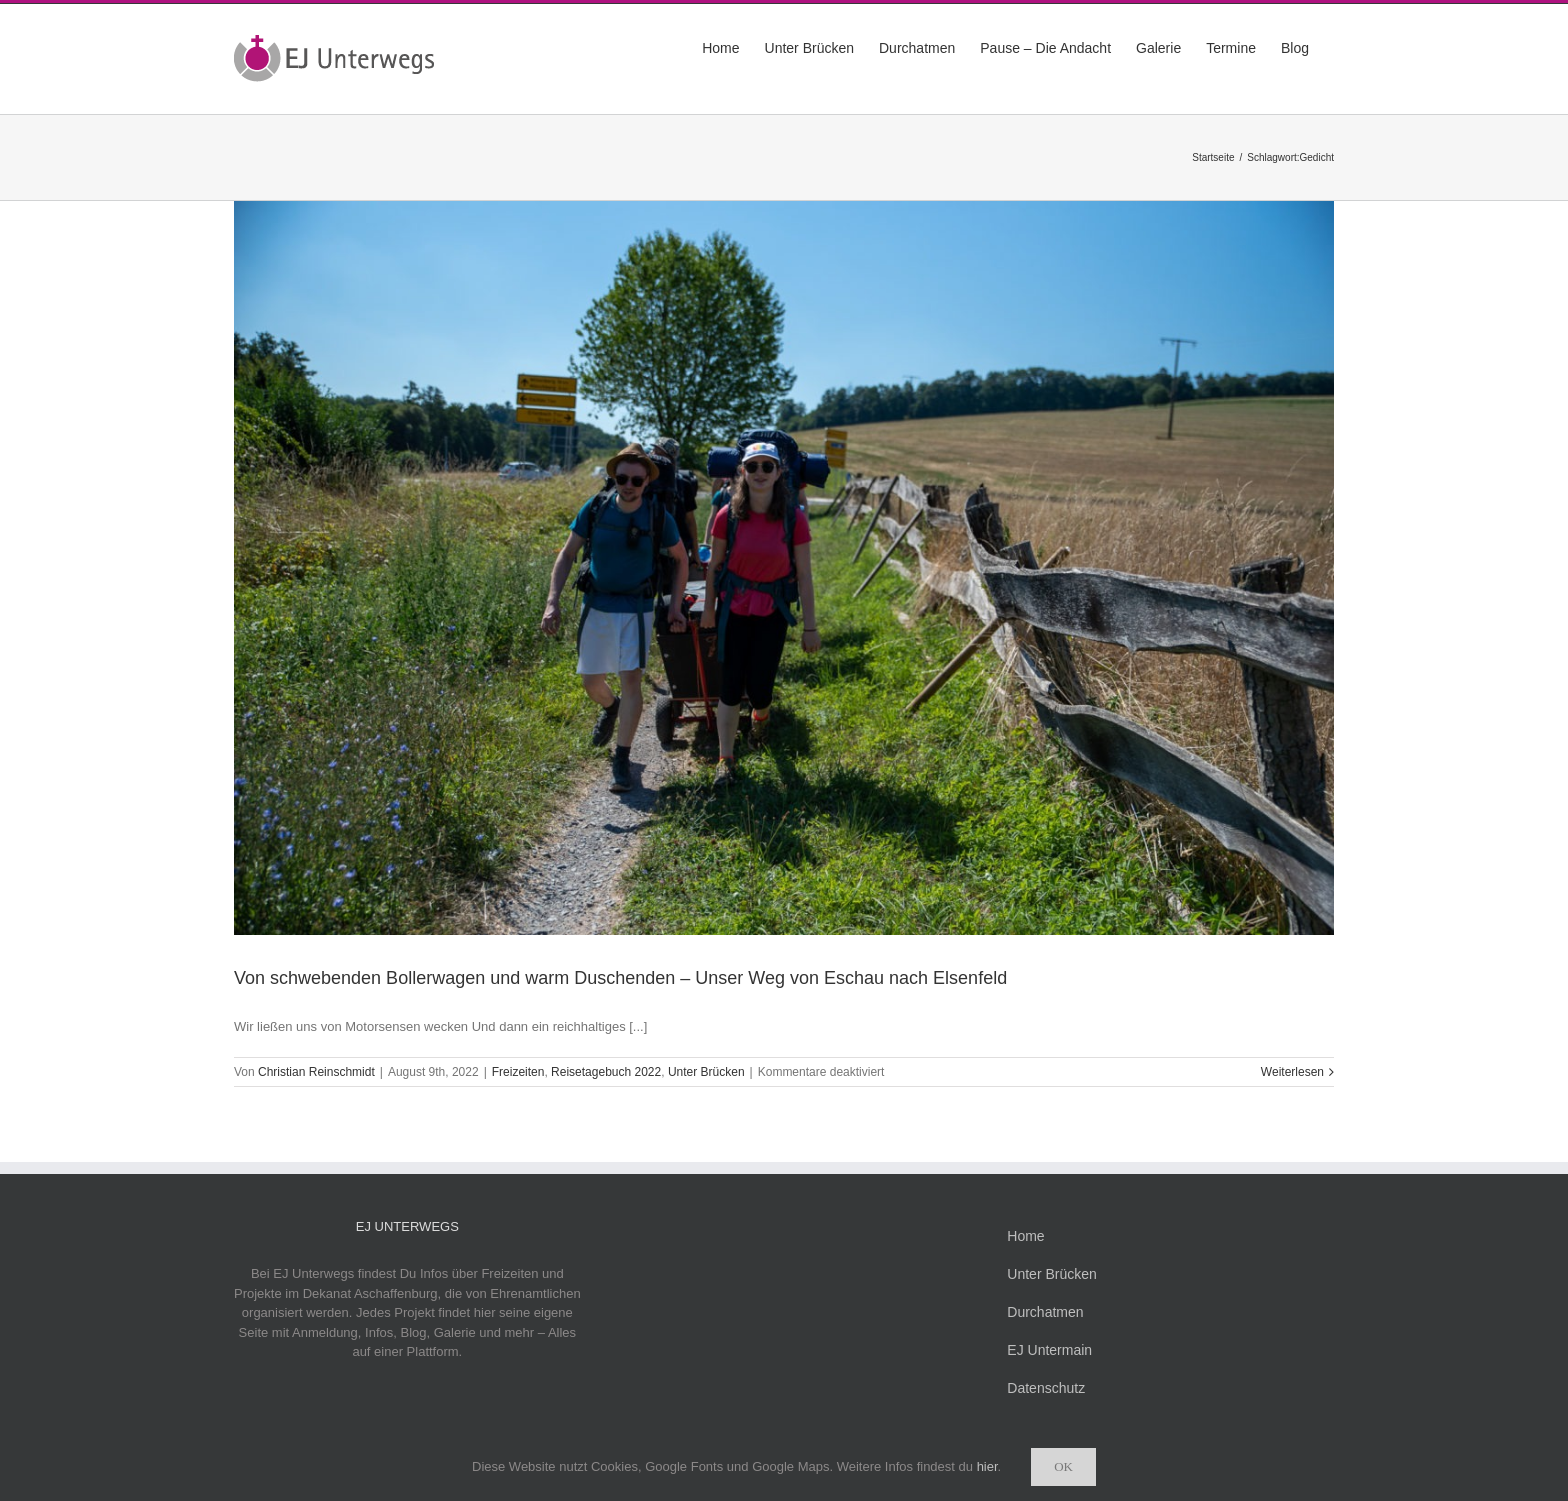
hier (987, 1466)
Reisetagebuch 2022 (606, 1072)
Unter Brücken (706, 1072)
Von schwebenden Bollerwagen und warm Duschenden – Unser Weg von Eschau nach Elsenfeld (620, 978)
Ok (1063, 1466)
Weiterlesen (1292, 1072)
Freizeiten (518, 1072)
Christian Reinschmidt (316, 1072)
